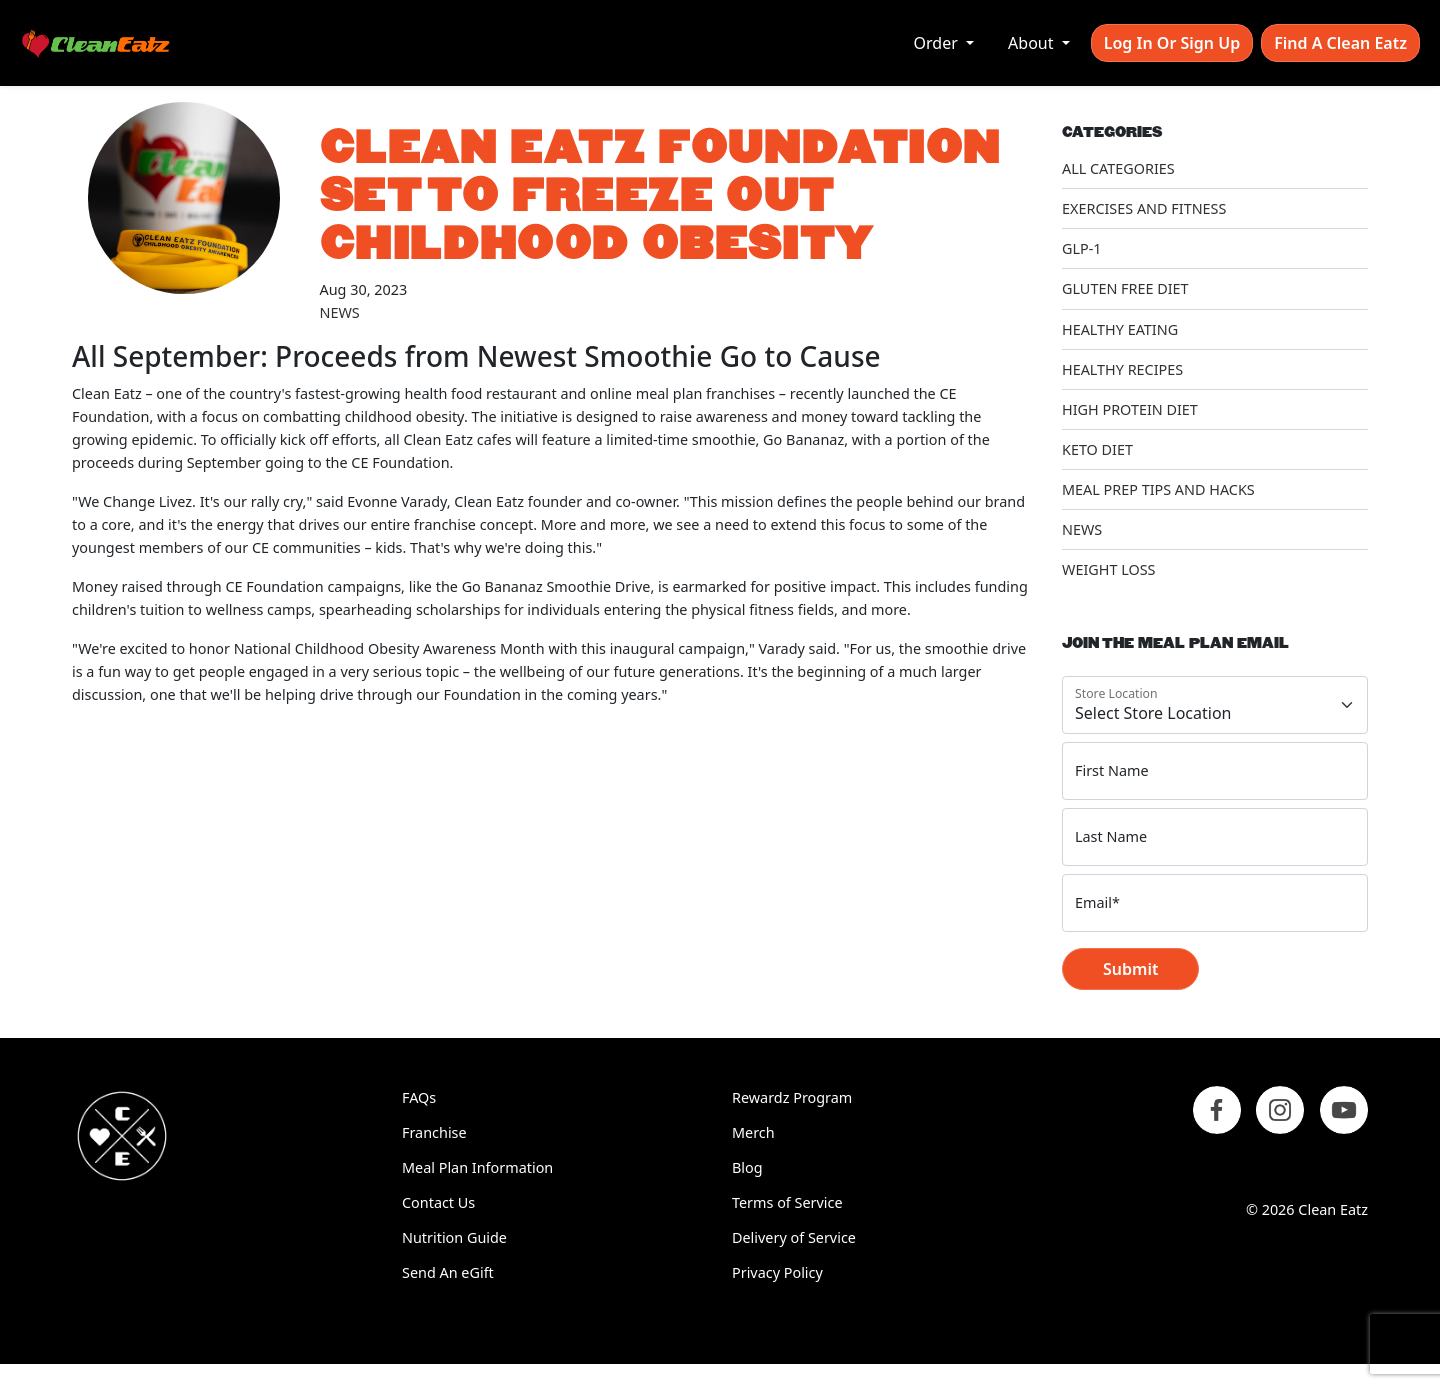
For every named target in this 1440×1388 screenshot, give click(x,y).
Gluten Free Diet (1125, 288)
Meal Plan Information (477, 1167)
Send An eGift (448, 1272)
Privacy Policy (777, 1272)
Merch (753, 1132)
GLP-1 (1082, 248)
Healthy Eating (1120, 329)
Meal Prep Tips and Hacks (1158, 489)
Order (938, 43)
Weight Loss (1108, 569)
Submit (1130, 969)
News (340, 312)
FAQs (419, 1097)
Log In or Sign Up (1172, 43)
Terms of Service (787, 1202)
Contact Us (438, 1202)
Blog (747, 1167)
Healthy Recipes (1122, 369)
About (1033, 43)
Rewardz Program (792, 1097)
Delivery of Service (794, 1237)
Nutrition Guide (454, 1237)
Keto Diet (1097, 449)
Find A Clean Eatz (1340, 43)
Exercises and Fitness (1144, 208)
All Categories (1118, 168)
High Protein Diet (1130, 409)
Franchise (434, 1132)
